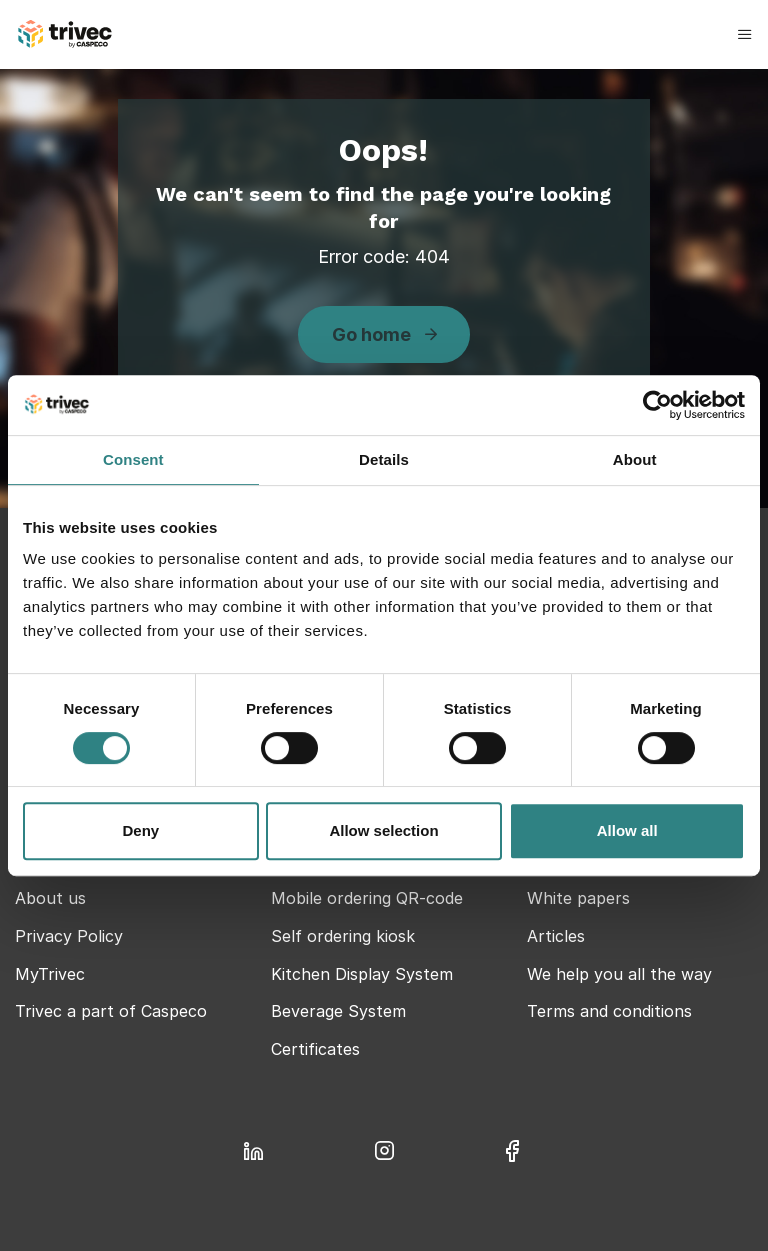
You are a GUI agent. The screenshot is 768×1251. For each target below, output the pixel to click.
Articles (556, 936)
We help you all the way (619, 974)
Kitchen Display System (362, 974)
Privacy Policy (69, 936)
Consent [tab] (133, 459)
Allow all (627, 830)
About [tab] (635, 459)
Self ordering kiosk (343, 936)
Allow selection (383, 830)
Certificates (315, 1049)
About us (50, 898)
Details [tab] (384, 459)
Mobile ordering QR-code (367, 898)
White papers (578, 898)
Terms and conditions (609, 1011)
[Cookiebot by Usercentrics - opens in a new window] (657, 405)
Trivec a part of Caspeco (111, 1011)
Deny (140, 830)
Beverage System (338, 1011)
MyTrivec (50, 974)
